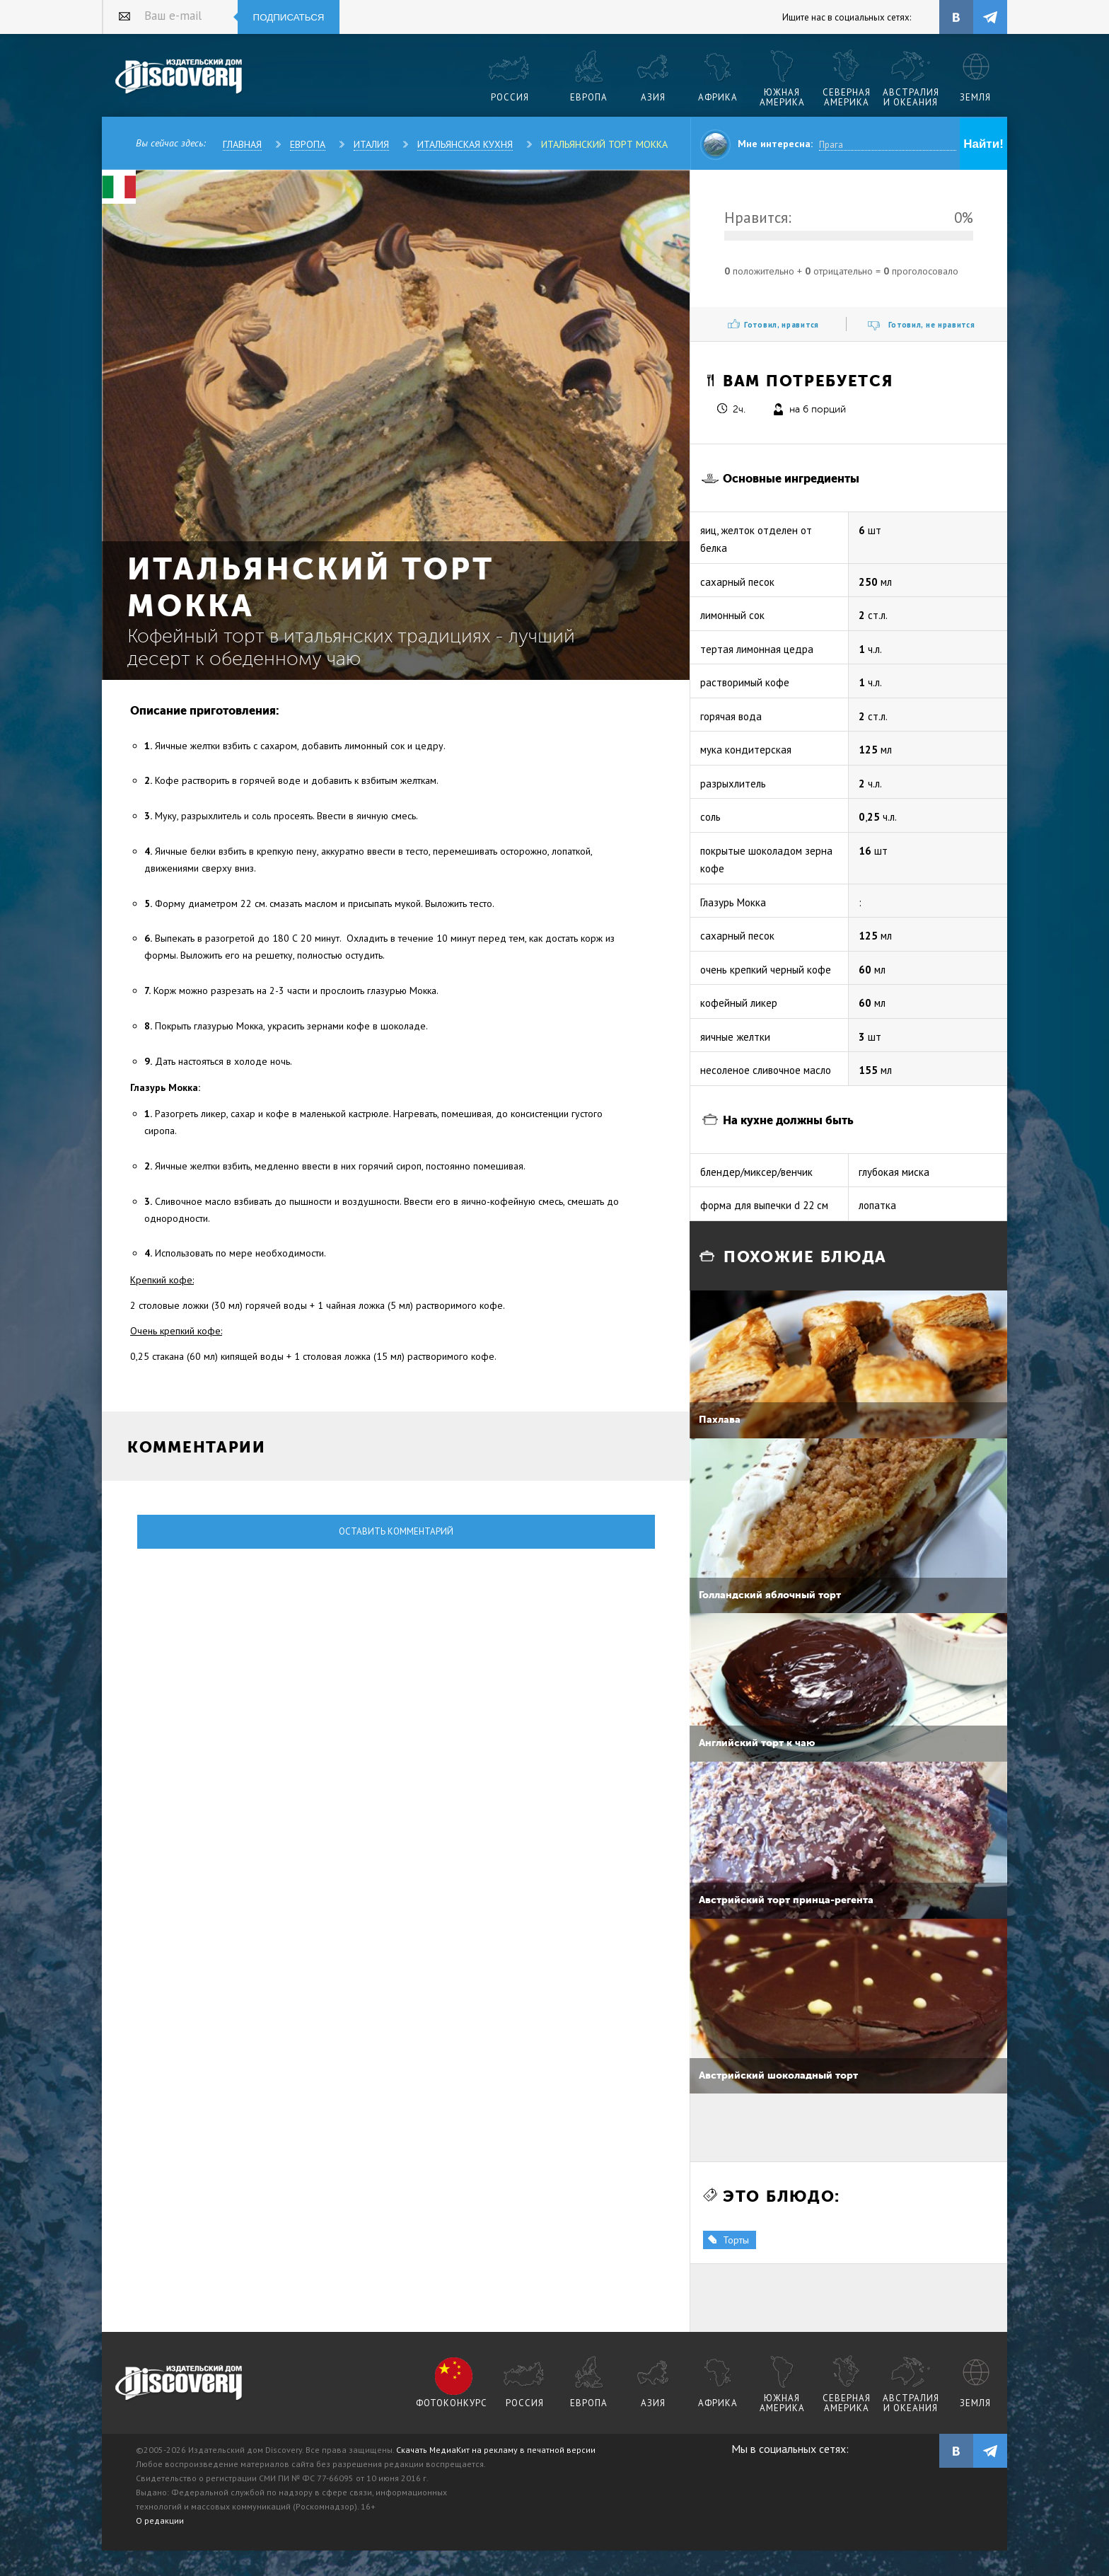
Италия (371, 144)
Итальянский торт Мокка (604, 144)
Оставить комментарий (396, 1531)
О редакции (160, 2520)
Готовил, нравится (781, 325)
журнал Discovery (179, 2383)
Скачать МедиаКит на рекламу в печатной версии (496, 2449)
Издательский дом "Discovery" (179, 77)
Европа (307, 144)
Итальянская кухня (465, 144)
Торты (736, 2240)
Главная (242, 144)
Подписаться (289, 17)
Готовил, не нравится (931, 325)
